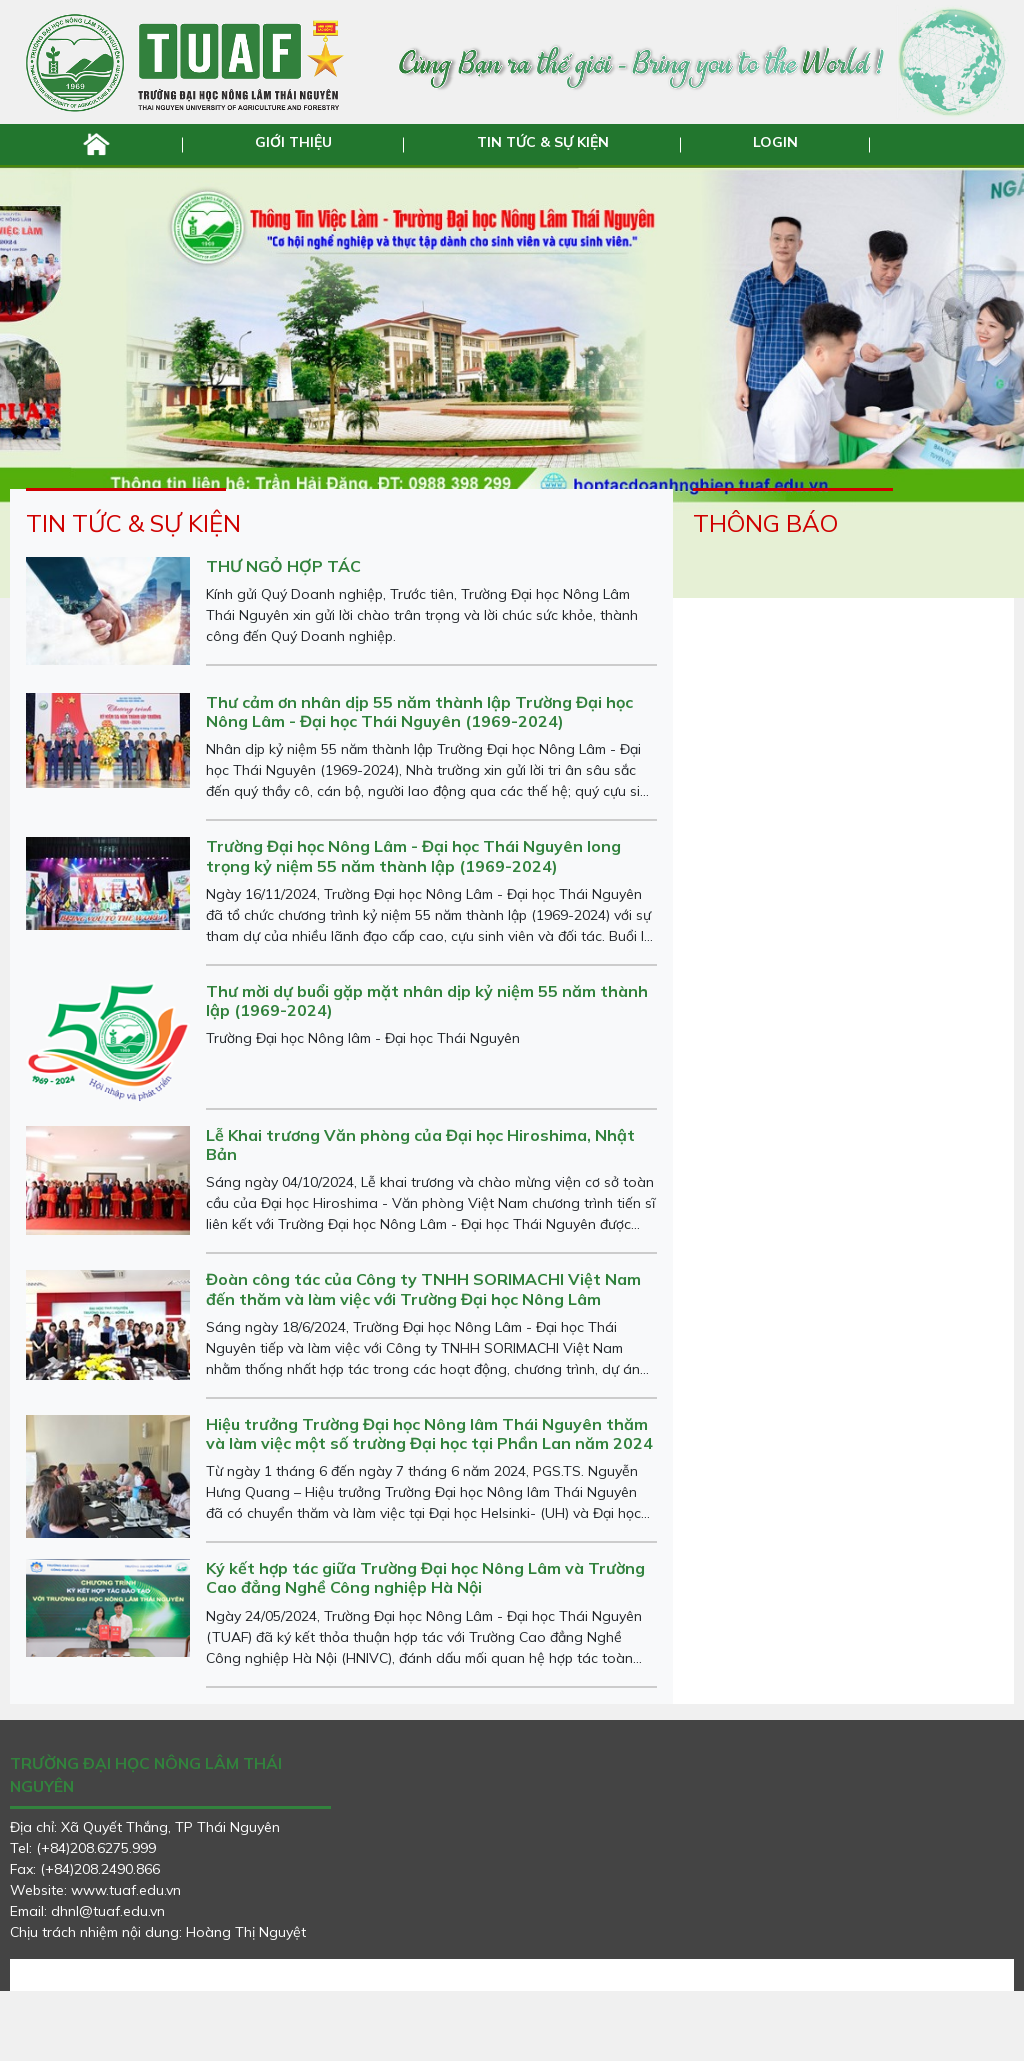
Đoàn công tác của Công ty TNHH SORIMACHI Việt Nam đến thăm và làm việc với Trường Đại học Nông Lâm (423, 1358)
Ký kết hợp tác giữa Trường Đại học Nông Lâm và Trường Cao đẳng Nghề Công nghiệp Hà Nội (425, 1646)
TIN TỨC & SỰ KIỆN (542, 142)
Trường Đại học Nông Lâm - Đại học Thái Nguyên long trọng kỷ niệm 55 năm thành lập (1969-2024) (413, 925)
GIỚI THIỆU (296, 142)
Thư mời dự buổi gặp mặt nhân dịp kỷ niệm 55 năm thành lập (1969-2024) (427, 1069)
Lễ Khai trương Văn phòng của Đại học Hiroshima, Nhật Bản (420, 1213)
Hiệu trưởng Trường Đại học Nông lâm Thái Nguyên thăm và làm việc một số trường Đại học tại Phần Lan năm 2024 (429, 1502)
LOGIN (772, 142)
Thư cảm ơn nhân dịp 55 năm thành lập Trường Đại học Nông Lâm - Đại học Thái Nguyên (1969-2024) (419, 780)
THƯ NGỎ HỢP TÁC (283, 635)
